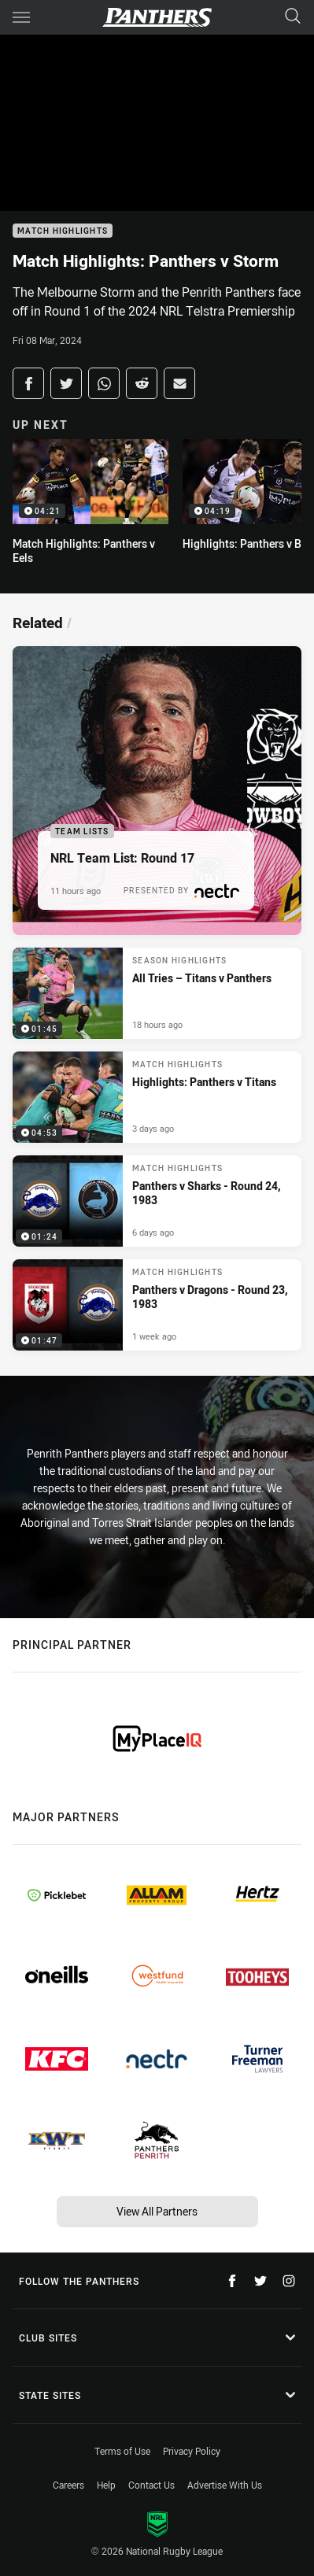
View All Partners (157, 2211)
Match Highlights (62, 231)
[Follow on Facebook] (232, 2281)
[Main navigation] (21, 17)
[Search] (292, 17)
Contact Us (151, 2484)
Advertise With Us (224, 2484)
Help (106, 2484)
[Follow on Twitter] (260, 2281)
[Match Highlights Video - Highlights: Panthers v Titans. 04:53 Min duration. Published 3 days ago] (157, 1097)
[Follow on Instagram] (289, 2281)
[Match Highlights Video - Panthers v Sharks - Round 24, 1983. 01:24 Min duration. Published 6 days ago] (157, 1201)
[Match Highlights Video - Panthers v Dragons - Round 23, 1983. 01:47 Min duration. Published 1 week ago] (157, 1305)
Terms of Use (122, 2451)
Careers (68, 2484)
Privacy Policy (191, 2451)
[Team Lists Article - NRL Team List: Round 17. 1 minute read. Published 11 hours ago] (157, 790)
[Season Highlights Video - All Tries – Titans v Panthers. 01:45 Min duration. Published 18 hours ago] (157, 993)
